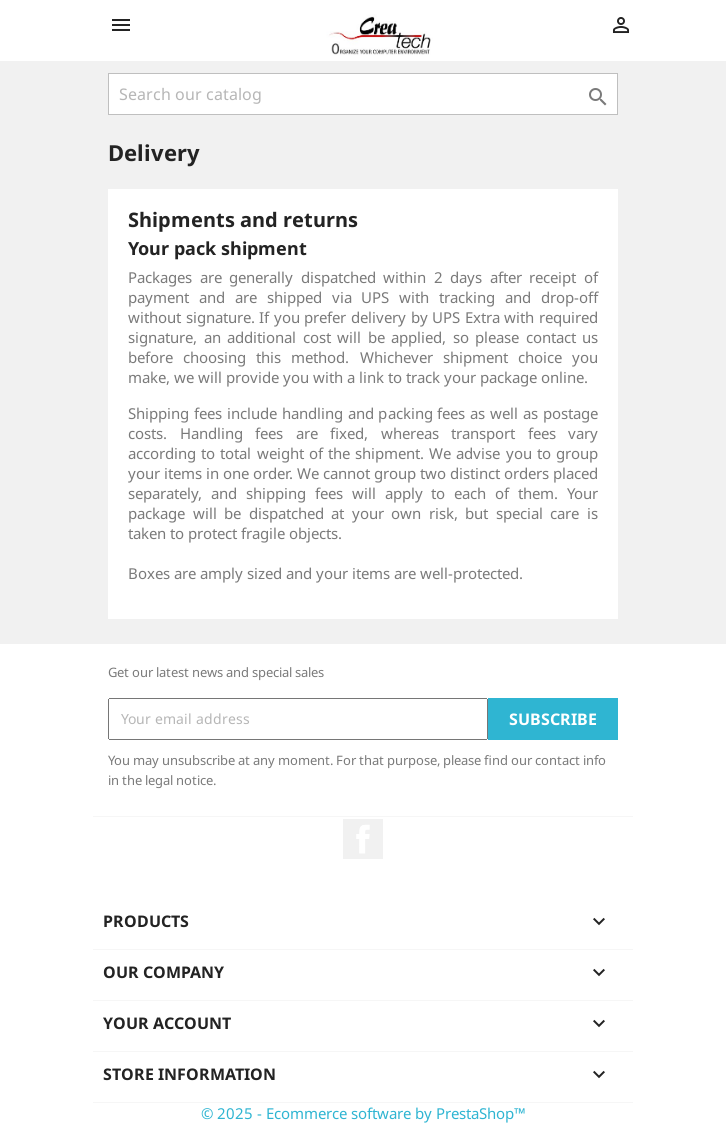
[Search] (363, 94)
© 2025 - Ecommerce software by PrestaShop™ (363, 1113)
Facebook (363, 839)
